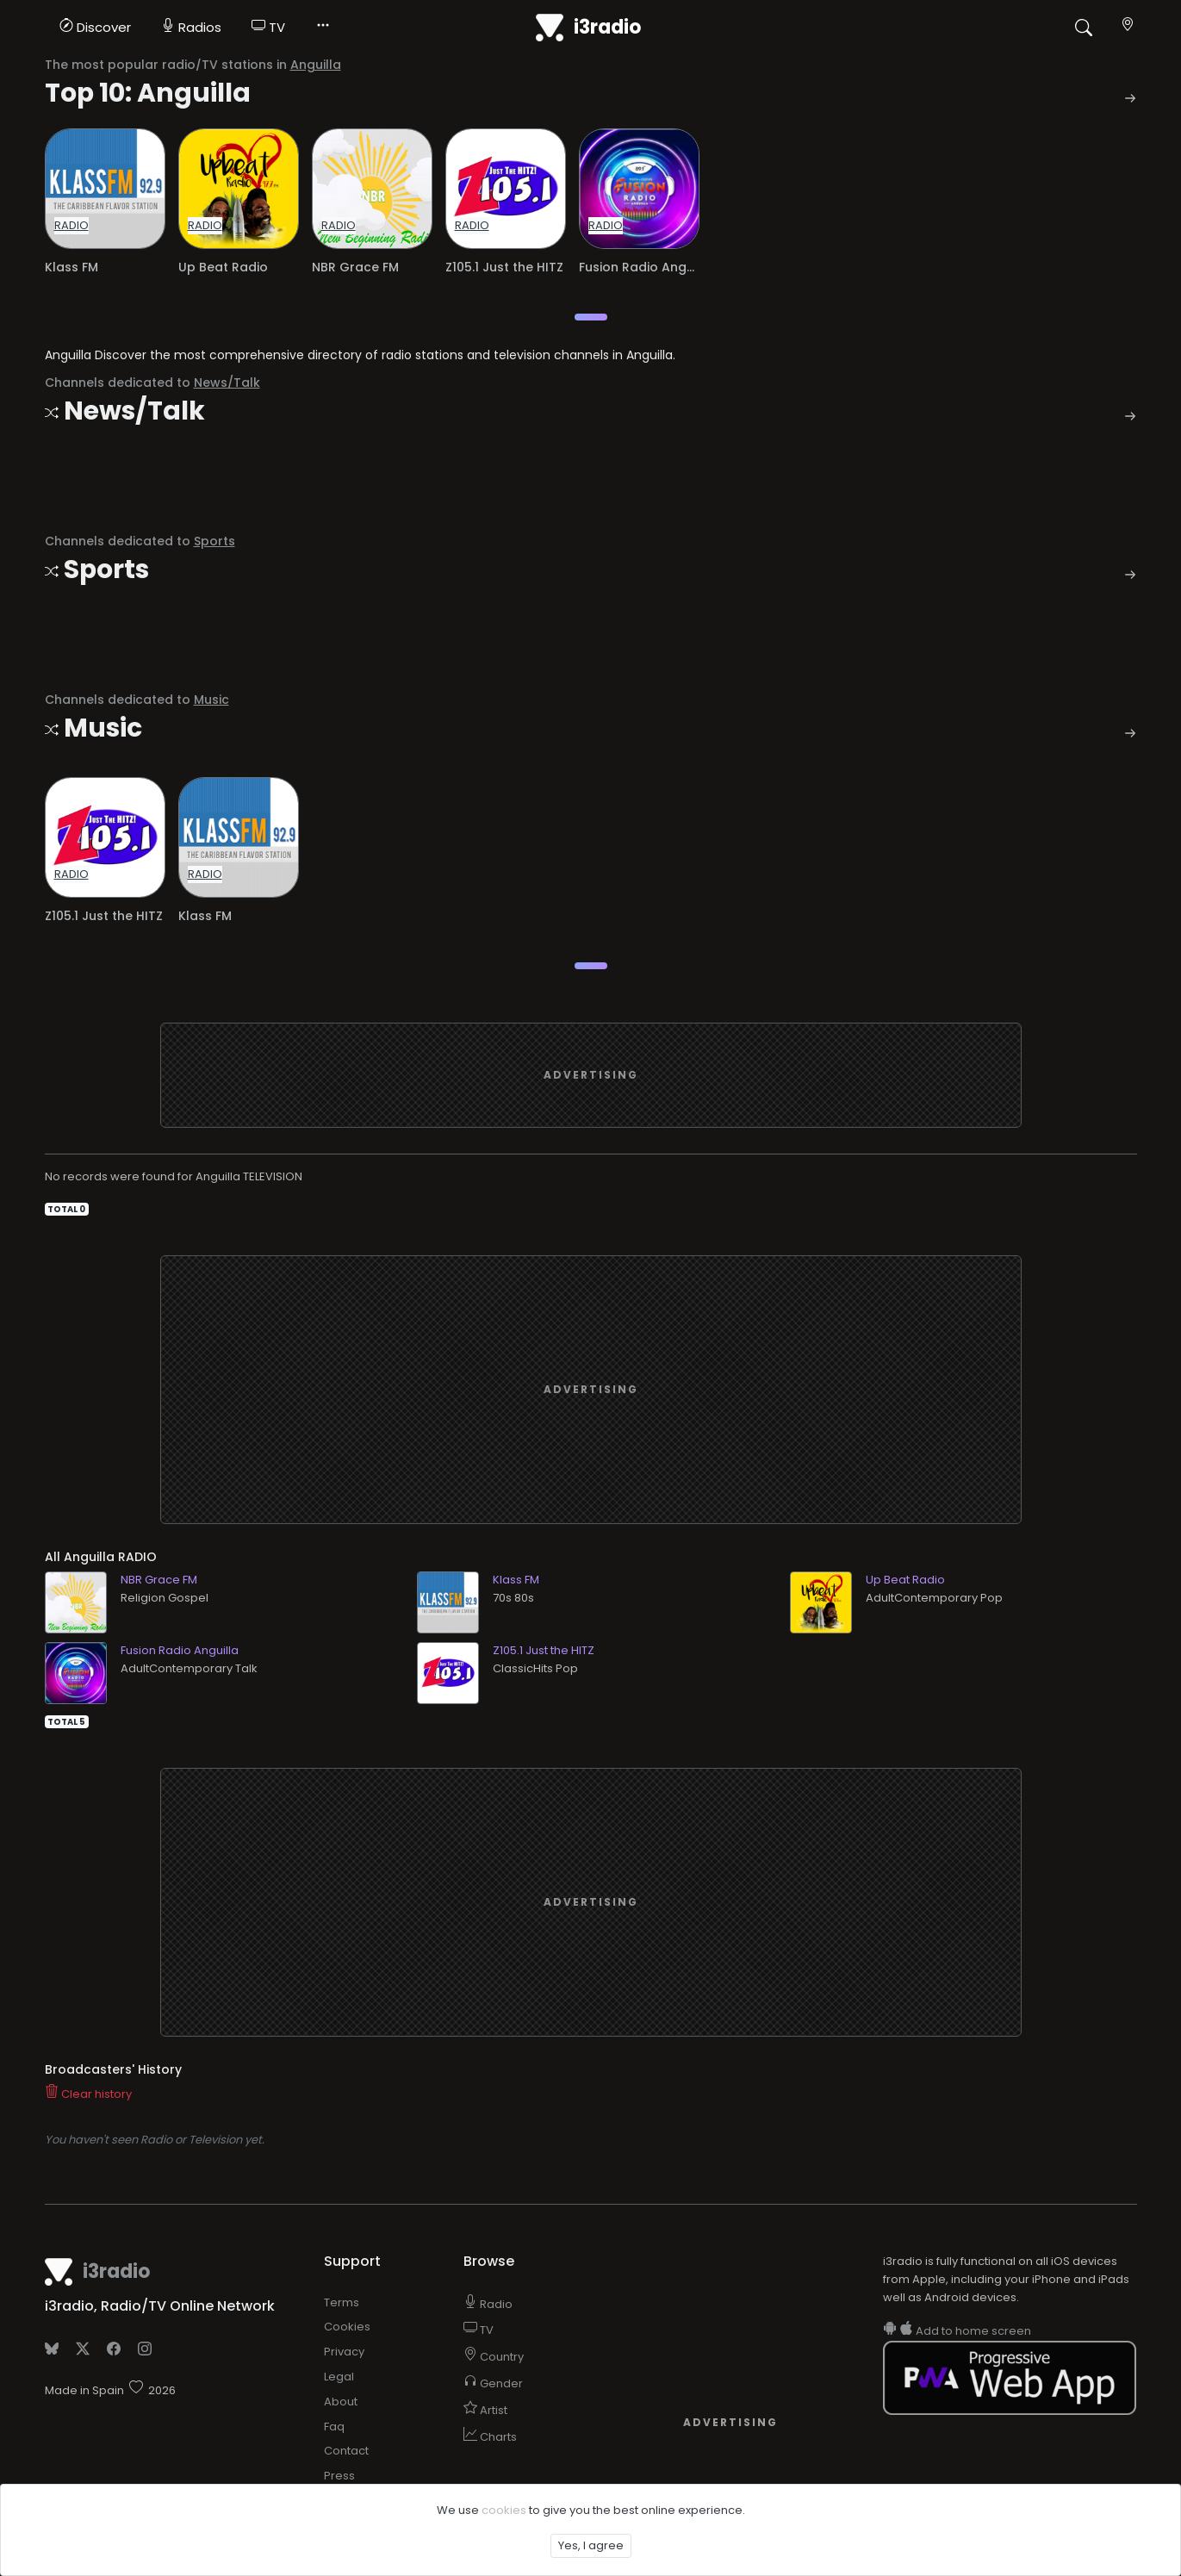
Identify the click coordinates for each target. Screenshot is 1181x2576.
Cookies (347, 2326)
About (340, 2401)
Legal (339, 2376)
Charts (490, 2437)
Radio (488, 2304)
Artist (485, 2410)
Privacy (344, 2351)
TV (268, 27)
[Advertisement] (591, 1075)
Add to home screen (957, 2331)
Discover (95, 27)
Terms (341, 2302)
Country (493, 2357)
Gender (493, 2383)
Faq (334, 2426)
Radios (191, 27)
